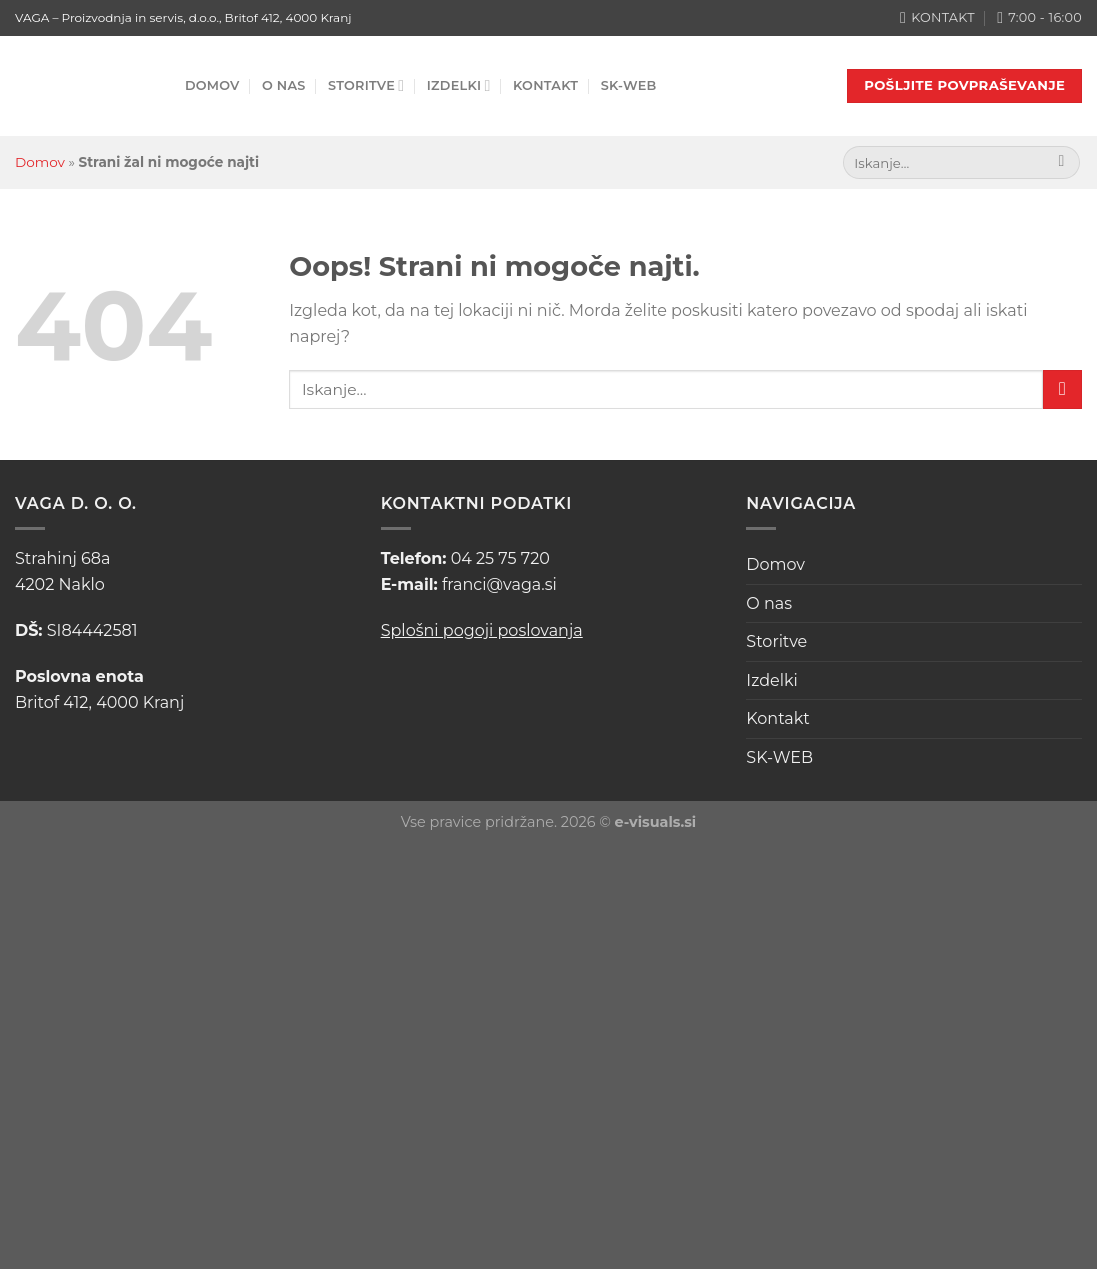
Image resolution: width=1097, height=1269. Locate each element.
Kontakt (545, 85)
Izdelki (459, 85)
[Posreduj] (1061, 163)
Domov (212, 85)
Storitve (366, 85)
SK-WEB (629, 85)
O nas (284, 85)
